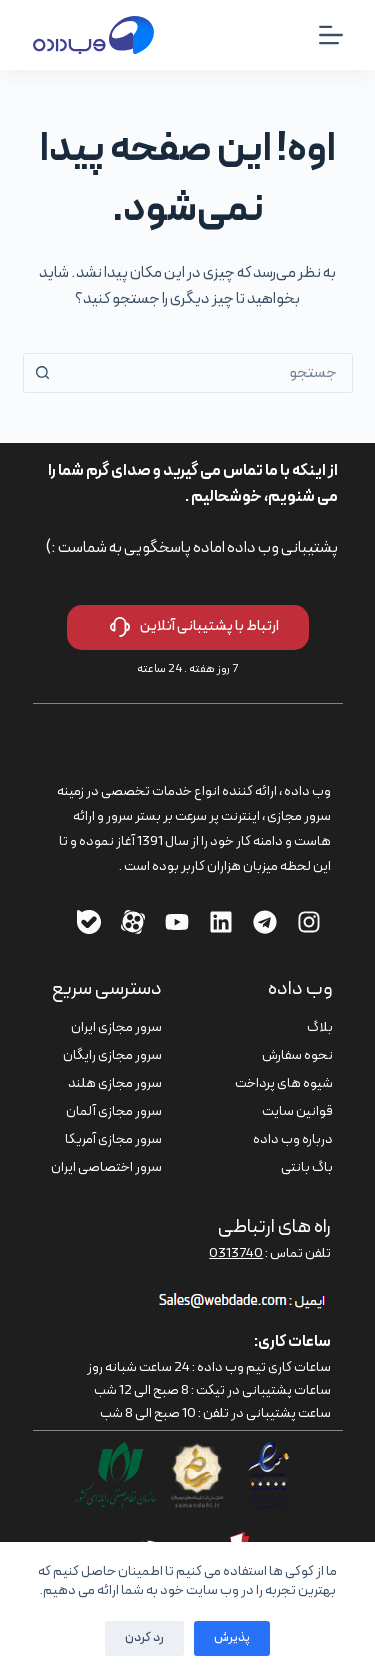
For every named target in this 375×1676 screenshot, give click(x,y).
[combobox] (207, 373)
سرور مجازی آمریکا (113, 1139)
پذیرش (232, 1638)
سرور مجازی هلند (115, 1083)
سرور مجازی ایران (116, 1027)
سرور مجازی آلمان (114, 1111)
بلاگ (320, 1027)
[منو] (331, 35)
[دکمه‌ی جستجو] (43, 373)
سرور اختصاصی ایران (106, 1167)
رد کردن (144, 1638)
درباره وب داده (293, 1139)
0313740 (236, 1253)
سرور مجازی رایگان (112, 1055)
